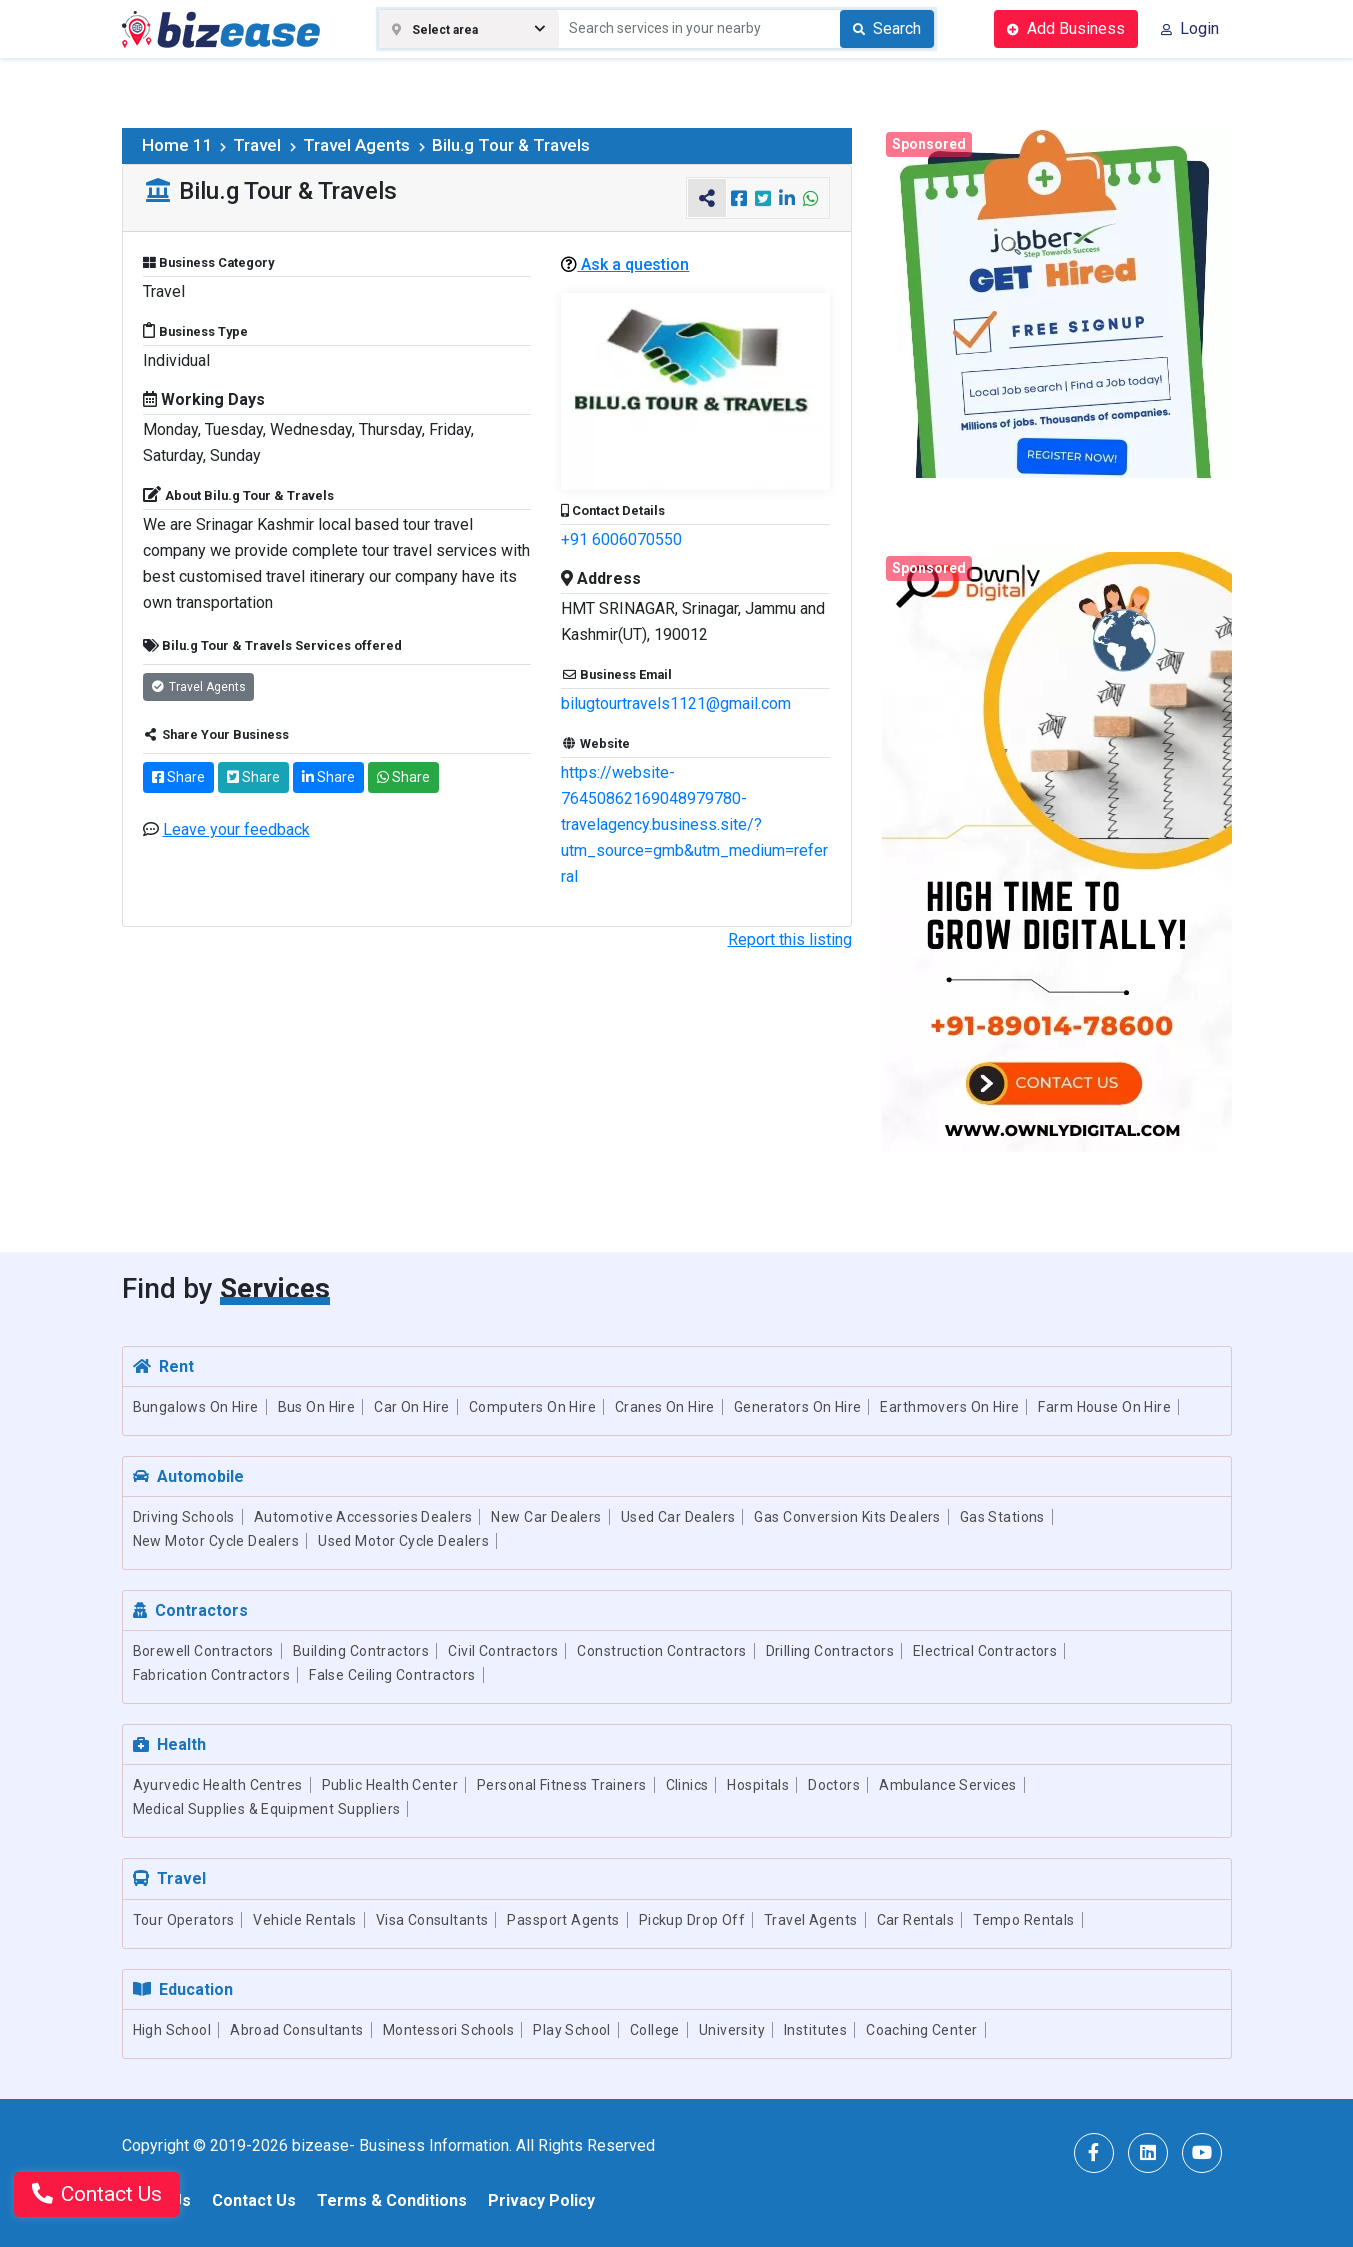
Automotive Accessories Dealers (363, 1517)
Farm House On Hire (1104, 1407)
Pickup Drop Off (692, 1920)
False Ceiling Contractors (392, 1675)
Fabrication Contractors (212, 1675)
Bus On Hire (317, 1407)
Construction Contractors (661, 1651)
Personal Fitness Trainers (562, 1785)
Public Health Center (390, 1785)
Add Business (1066, 28)
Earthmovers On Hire (949, 1407)
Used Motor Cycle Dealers (403, 1541)
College (655, 2030)
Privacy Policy (541, 2200)
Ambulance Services (948, 1785)
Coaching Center (921, 2030)
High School (172, 2030)
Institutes (815, 2030)
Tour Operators (184, 1920)
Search (887, 28)
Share (178, 777)
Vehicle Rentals (304, 1920)
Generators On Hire (798, 1407)
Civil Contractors (503, 1651)
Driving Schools (184, 1517)
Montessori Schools (449, 2030)
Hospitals (758, 1785)
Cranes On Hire (665, 1407)
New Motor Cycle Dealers (216, 1541)
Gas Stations (1002, 1517)
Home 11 (185, 145)
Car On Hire (412, 1407)
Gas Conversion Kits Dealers (847, 1517)
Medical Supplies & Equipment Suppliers (267, 1809)
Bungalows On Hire (196, 1407)
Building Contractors (361, 1651)
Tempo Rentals (1023, 1920)
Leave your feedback (236, 829)
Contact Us (254, 2200)
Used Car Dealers (678, 1517)
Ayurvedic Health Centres (218, 1785)
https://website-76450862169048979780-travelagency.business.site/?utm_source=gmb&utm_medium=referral (694, 824)
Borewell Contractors (203, 1651)
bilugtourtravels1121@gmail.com (676, 703)
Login (1190, 28)
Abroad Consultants (297, 2030)
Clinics (687, 1785)
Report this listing (790, 939)
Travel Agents (365, 145)
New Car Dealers (546, 1517)
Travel (265, 145)
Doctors (834, 1785)
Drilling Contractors (830, 1651)
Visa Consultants (432, 1920)
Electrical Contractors (985, 1651)
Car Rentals (916, 1920)
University (732, 2030)
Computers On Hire (532, 1407)
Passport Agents (563, 1920)
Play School (572, 2030)
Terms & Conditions (392, 2200)
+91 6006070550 (621, 539)
